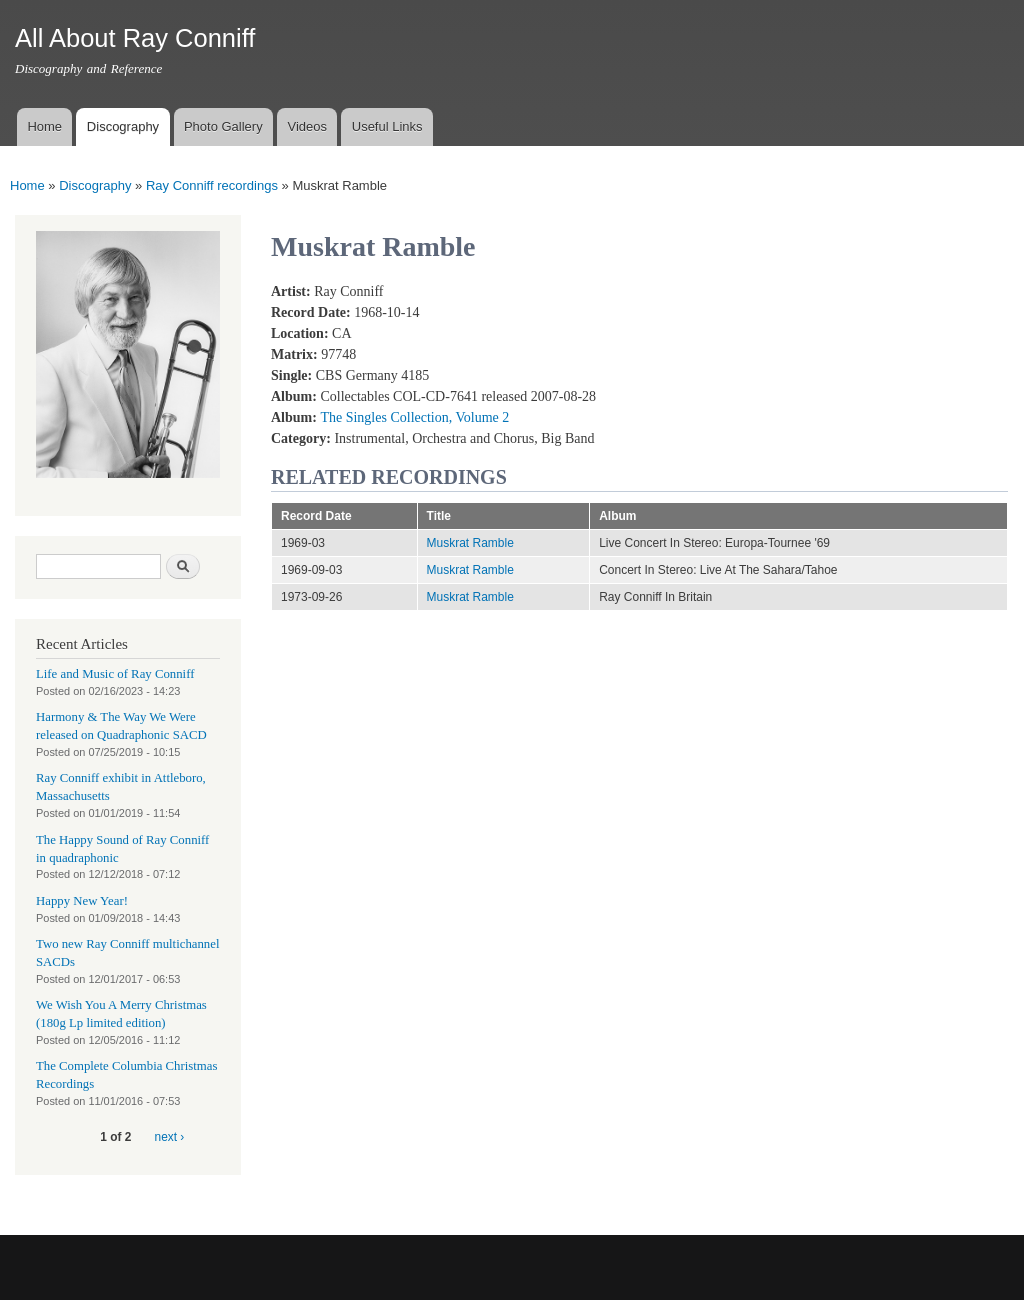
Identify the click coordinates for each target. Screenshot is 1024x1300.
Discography (123, 126)
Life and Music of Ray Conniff (115, 674)
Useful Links (387, 126)
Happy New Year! (82, 901)
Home (44, 126)
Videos (307, 126)
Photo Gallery (223, 126)
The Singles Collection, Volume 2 (414, 417)
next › (170, 1137)
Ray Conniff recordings (212, 185)
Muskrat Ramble (470, 543)
